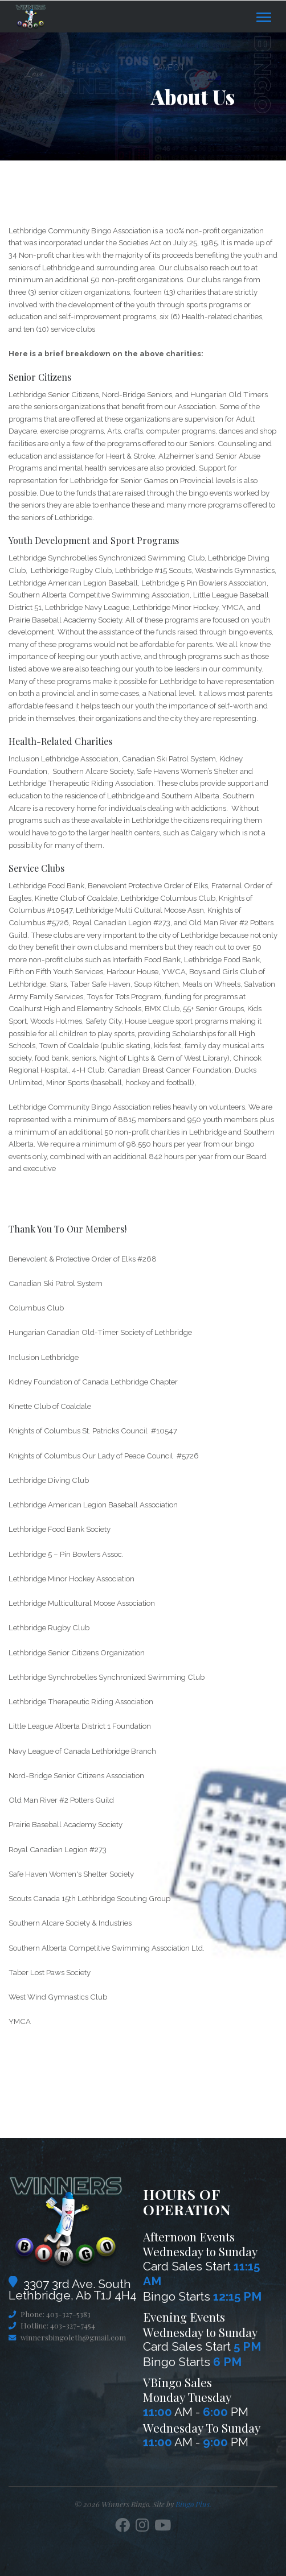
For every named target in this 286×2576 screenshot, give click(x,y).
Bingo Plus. (193, 2504)
